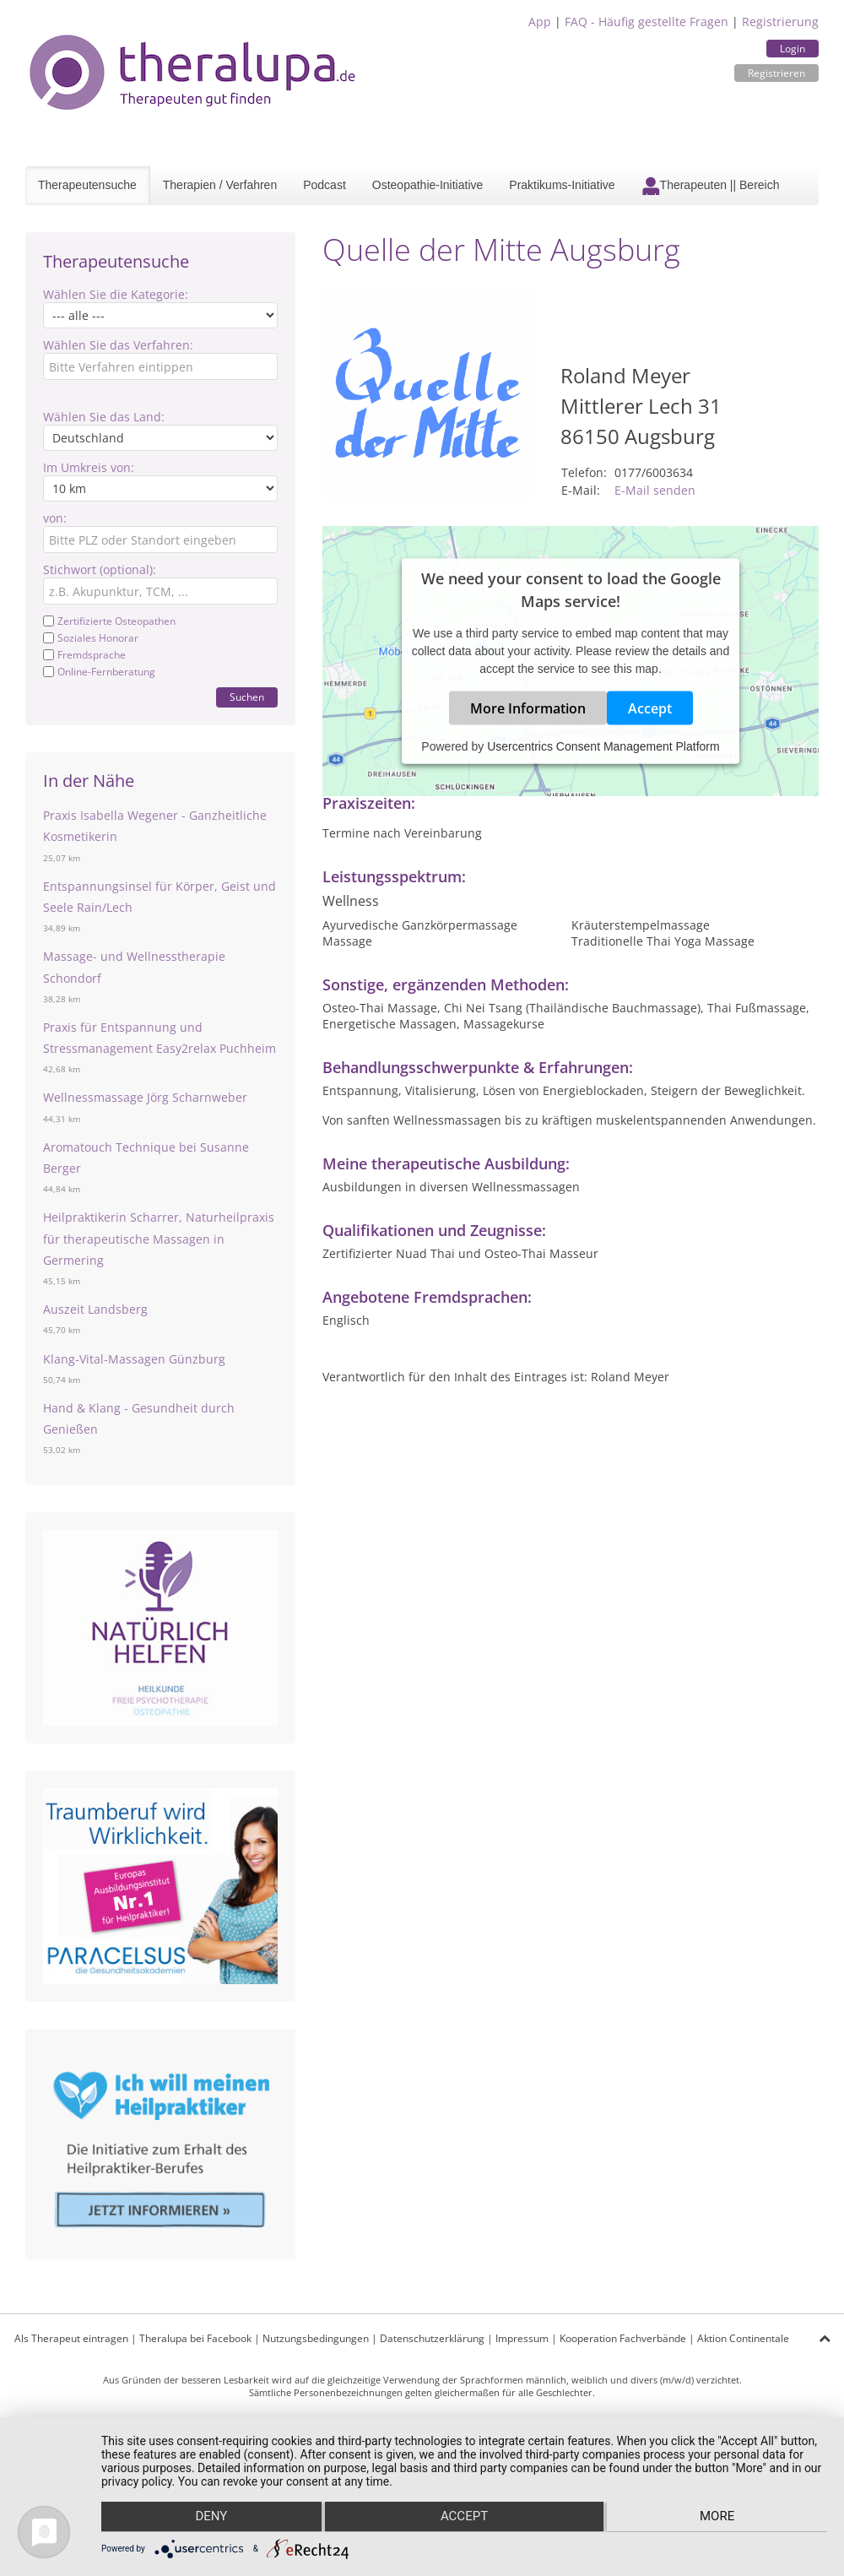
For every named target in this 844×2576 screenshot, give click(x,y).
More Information (528, 708)
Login (792, 48)
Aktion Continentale (743, 2338)
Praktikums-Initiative (561, 185)
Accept (650, 708)
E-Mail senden (654, 490)
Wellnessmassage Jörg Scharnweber (145, 1097)
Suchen (247, 697)
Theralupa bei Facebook (195, 2338)
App (539, 22)
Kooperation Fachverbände (623, 2338)
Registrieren (776, 73)
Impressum (522, 2338)
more (719, 2517)
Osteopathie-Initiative (428, 185)
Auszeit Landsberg (95, 1309)
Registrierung (780, 22)
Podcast (324, 185)
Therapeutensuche (87, 185)
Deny (209, 2517)
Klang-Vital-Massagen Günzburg (134, 1359)
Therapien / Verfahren (220, 185)
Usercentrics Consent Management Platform (603, 746)
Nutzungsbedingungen (315, 2338)
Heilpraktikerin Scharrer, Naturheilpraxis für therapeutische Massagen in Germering (158, 1238)
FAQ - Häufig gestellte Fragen (646, 22)
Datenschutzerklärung (432, 2338)
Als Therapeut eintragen (71, 2338)
